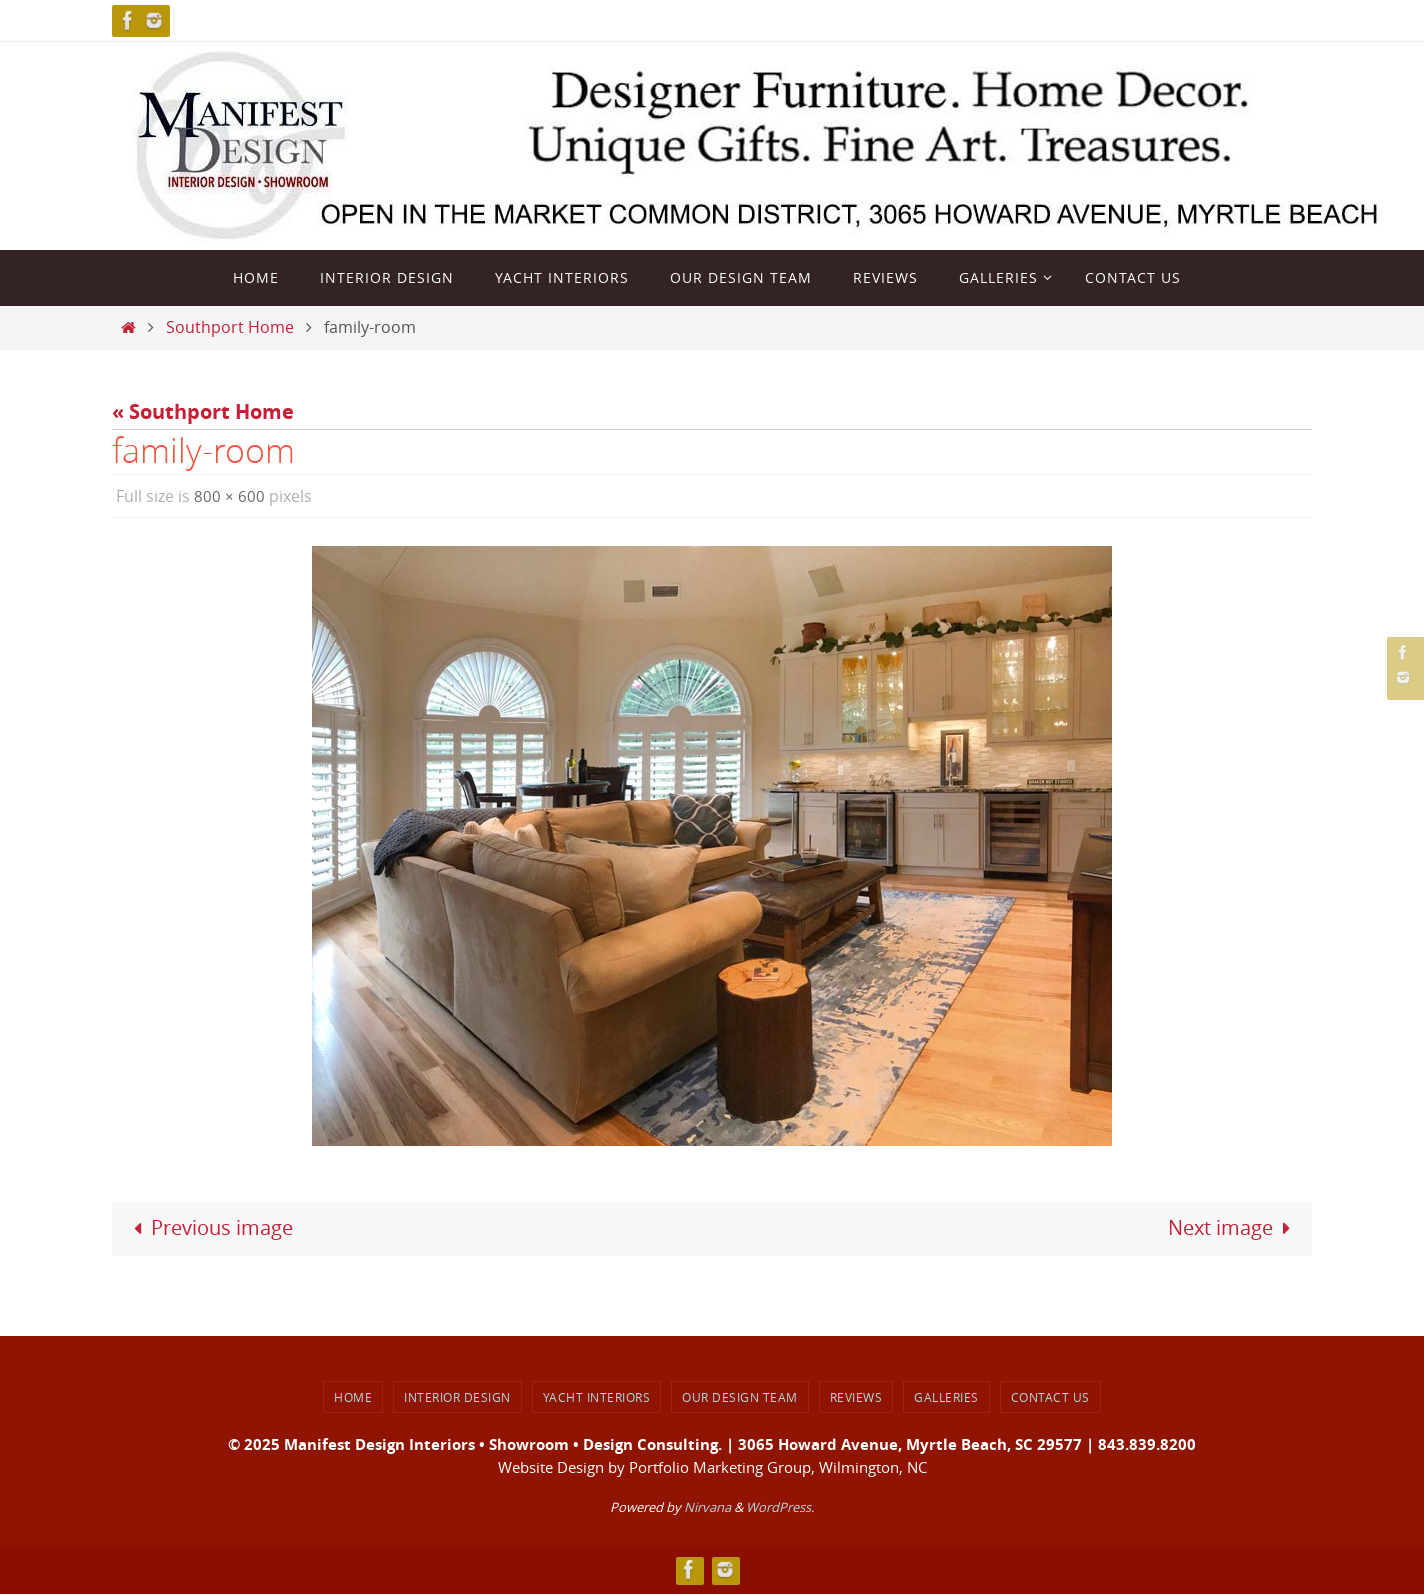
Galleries (946, 1397)
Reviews (856, 1397)
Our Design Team (740, 1397)
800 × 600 (229, 496)
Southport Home (230, 327)
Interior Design (457, 1397)
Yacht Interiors (597, 1397)
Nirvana (707, 1508)
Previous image (209, 1228)
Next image (1233, 1228)
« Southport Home (203, 411)
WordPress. (780, 1508)
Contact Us (1050, 1397)
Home (353, 1397)
